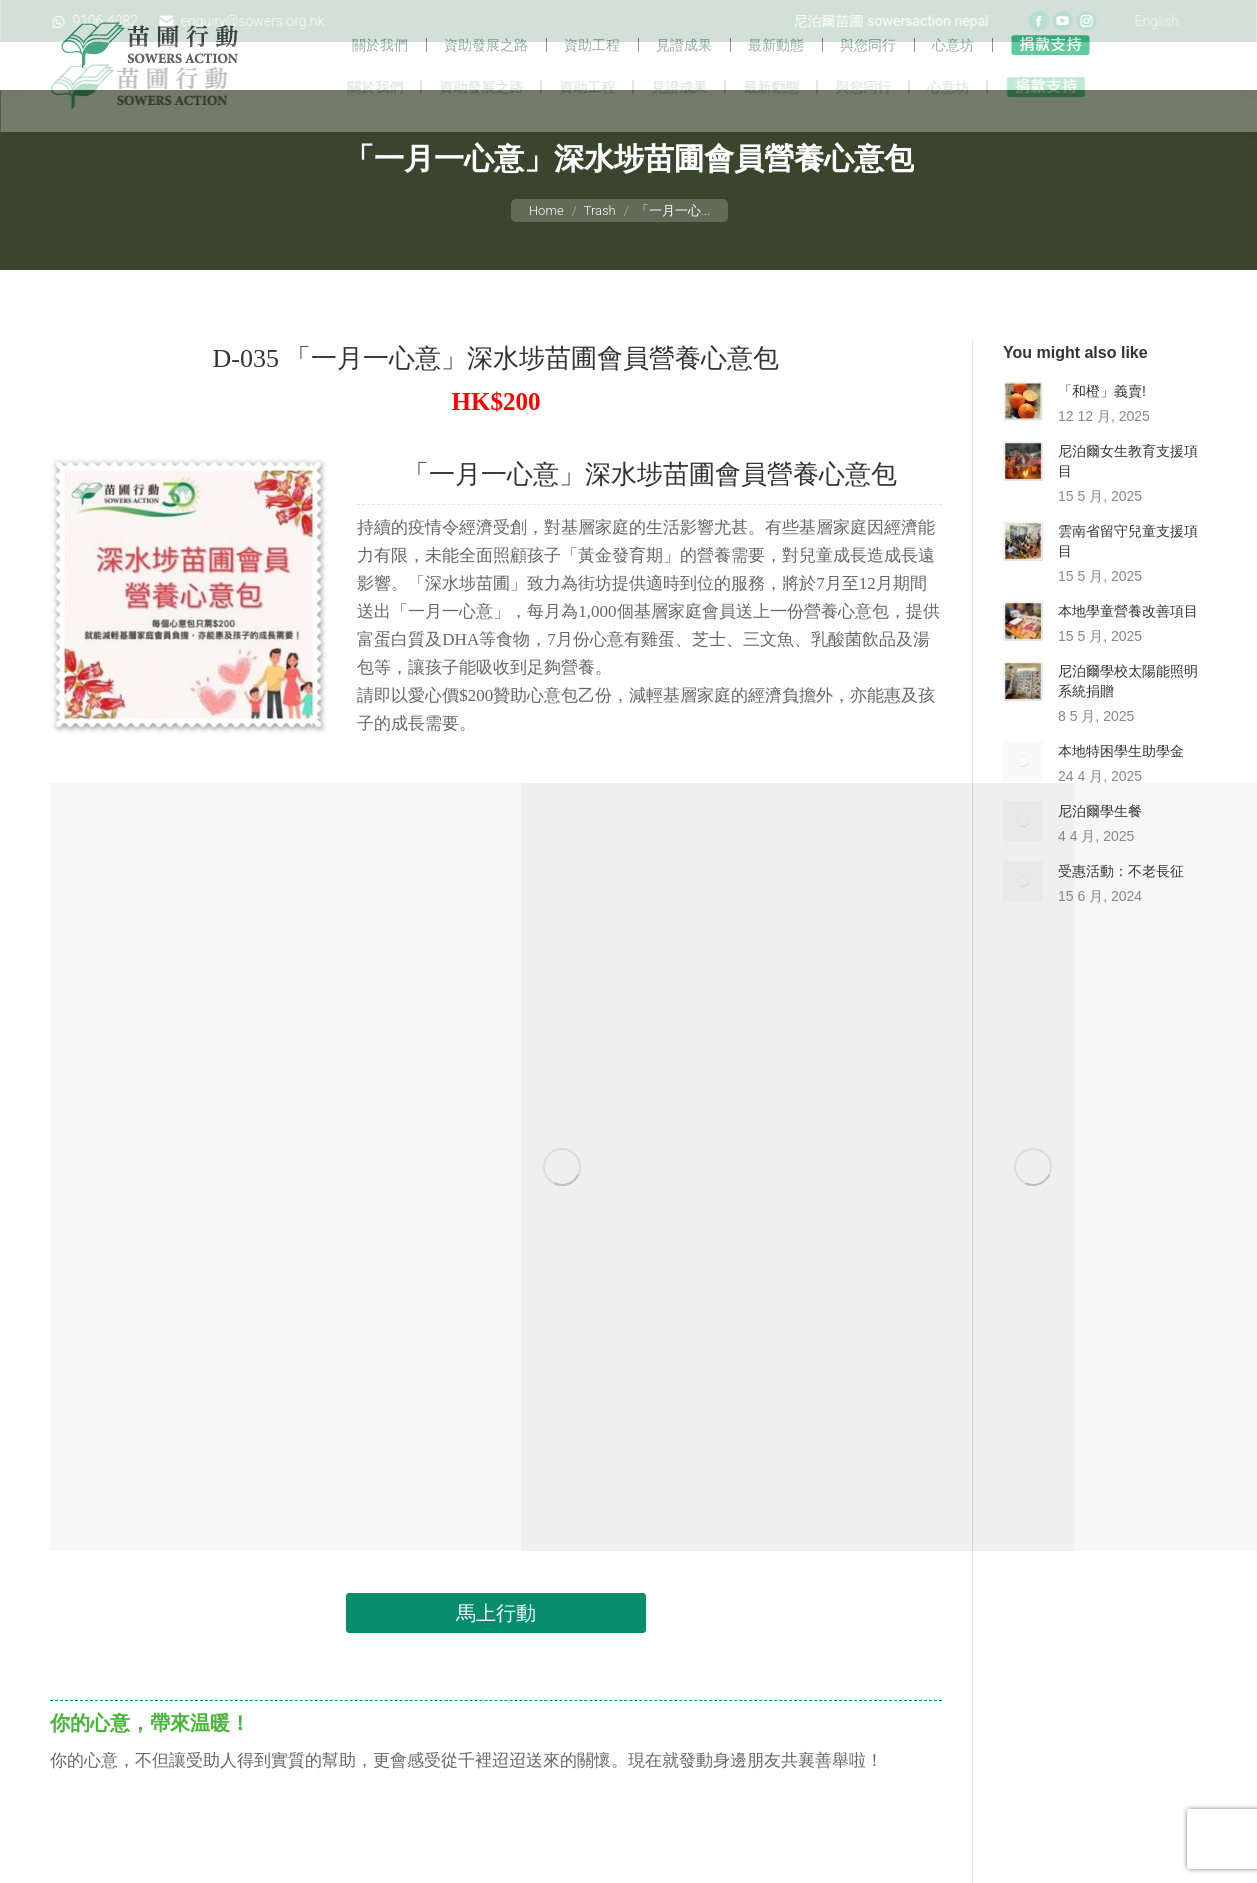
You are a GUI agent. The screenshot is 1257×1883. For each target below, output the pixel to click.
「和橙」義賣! (1102, 433)
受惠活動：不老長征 (1121, 913)
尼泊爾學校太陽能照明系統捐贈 (1128, 723)
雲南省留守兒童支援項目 (1128, 583)
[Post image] (1023, 443)
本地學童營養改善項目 (1128, 653)
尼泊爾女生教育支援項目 (1128, 503)
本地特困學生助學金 (1121, 793)
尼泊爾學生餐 (1100, 853)
